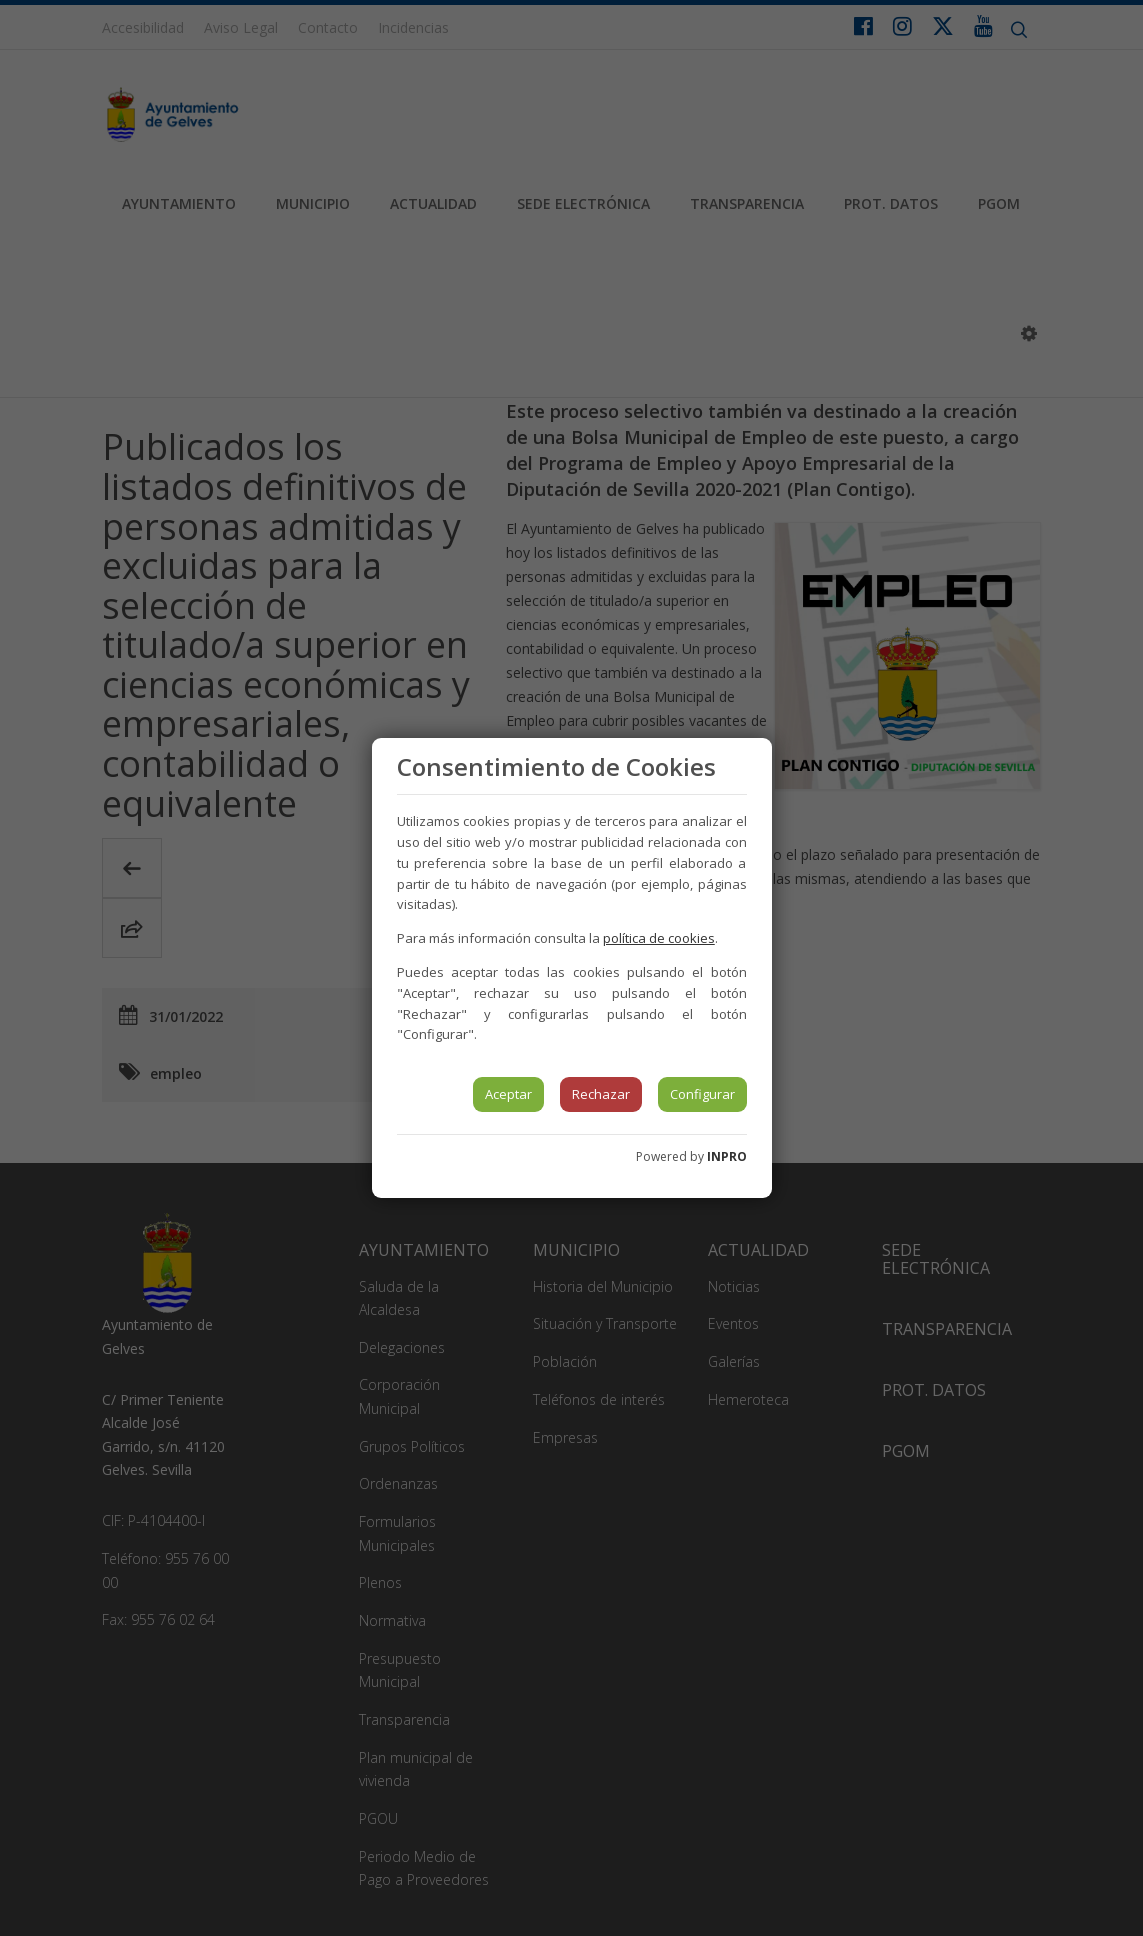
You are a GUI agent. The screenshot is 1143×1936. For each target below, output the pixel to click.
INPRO (727, 1156)
